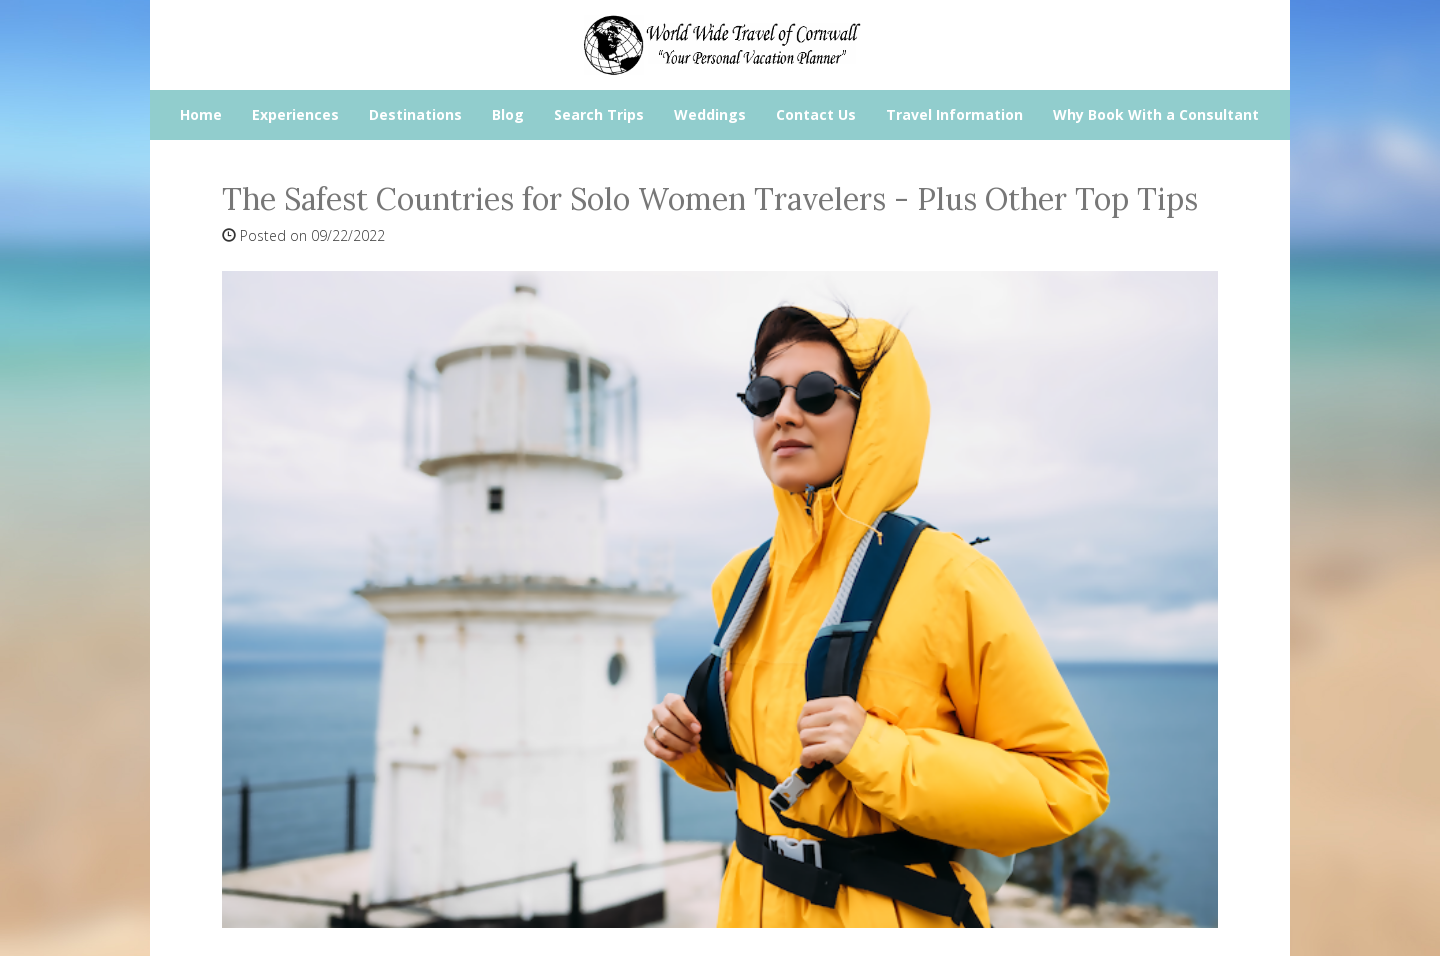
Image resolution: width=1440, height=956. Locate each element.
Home (201, 114)
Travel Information (954, 114)
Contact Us (816, 114)
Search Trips (599, 114)
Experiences (295, 114)
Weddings (710, 114)
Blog (508, 114)
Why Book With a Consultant (1156, 114)
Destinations (415, 114)
